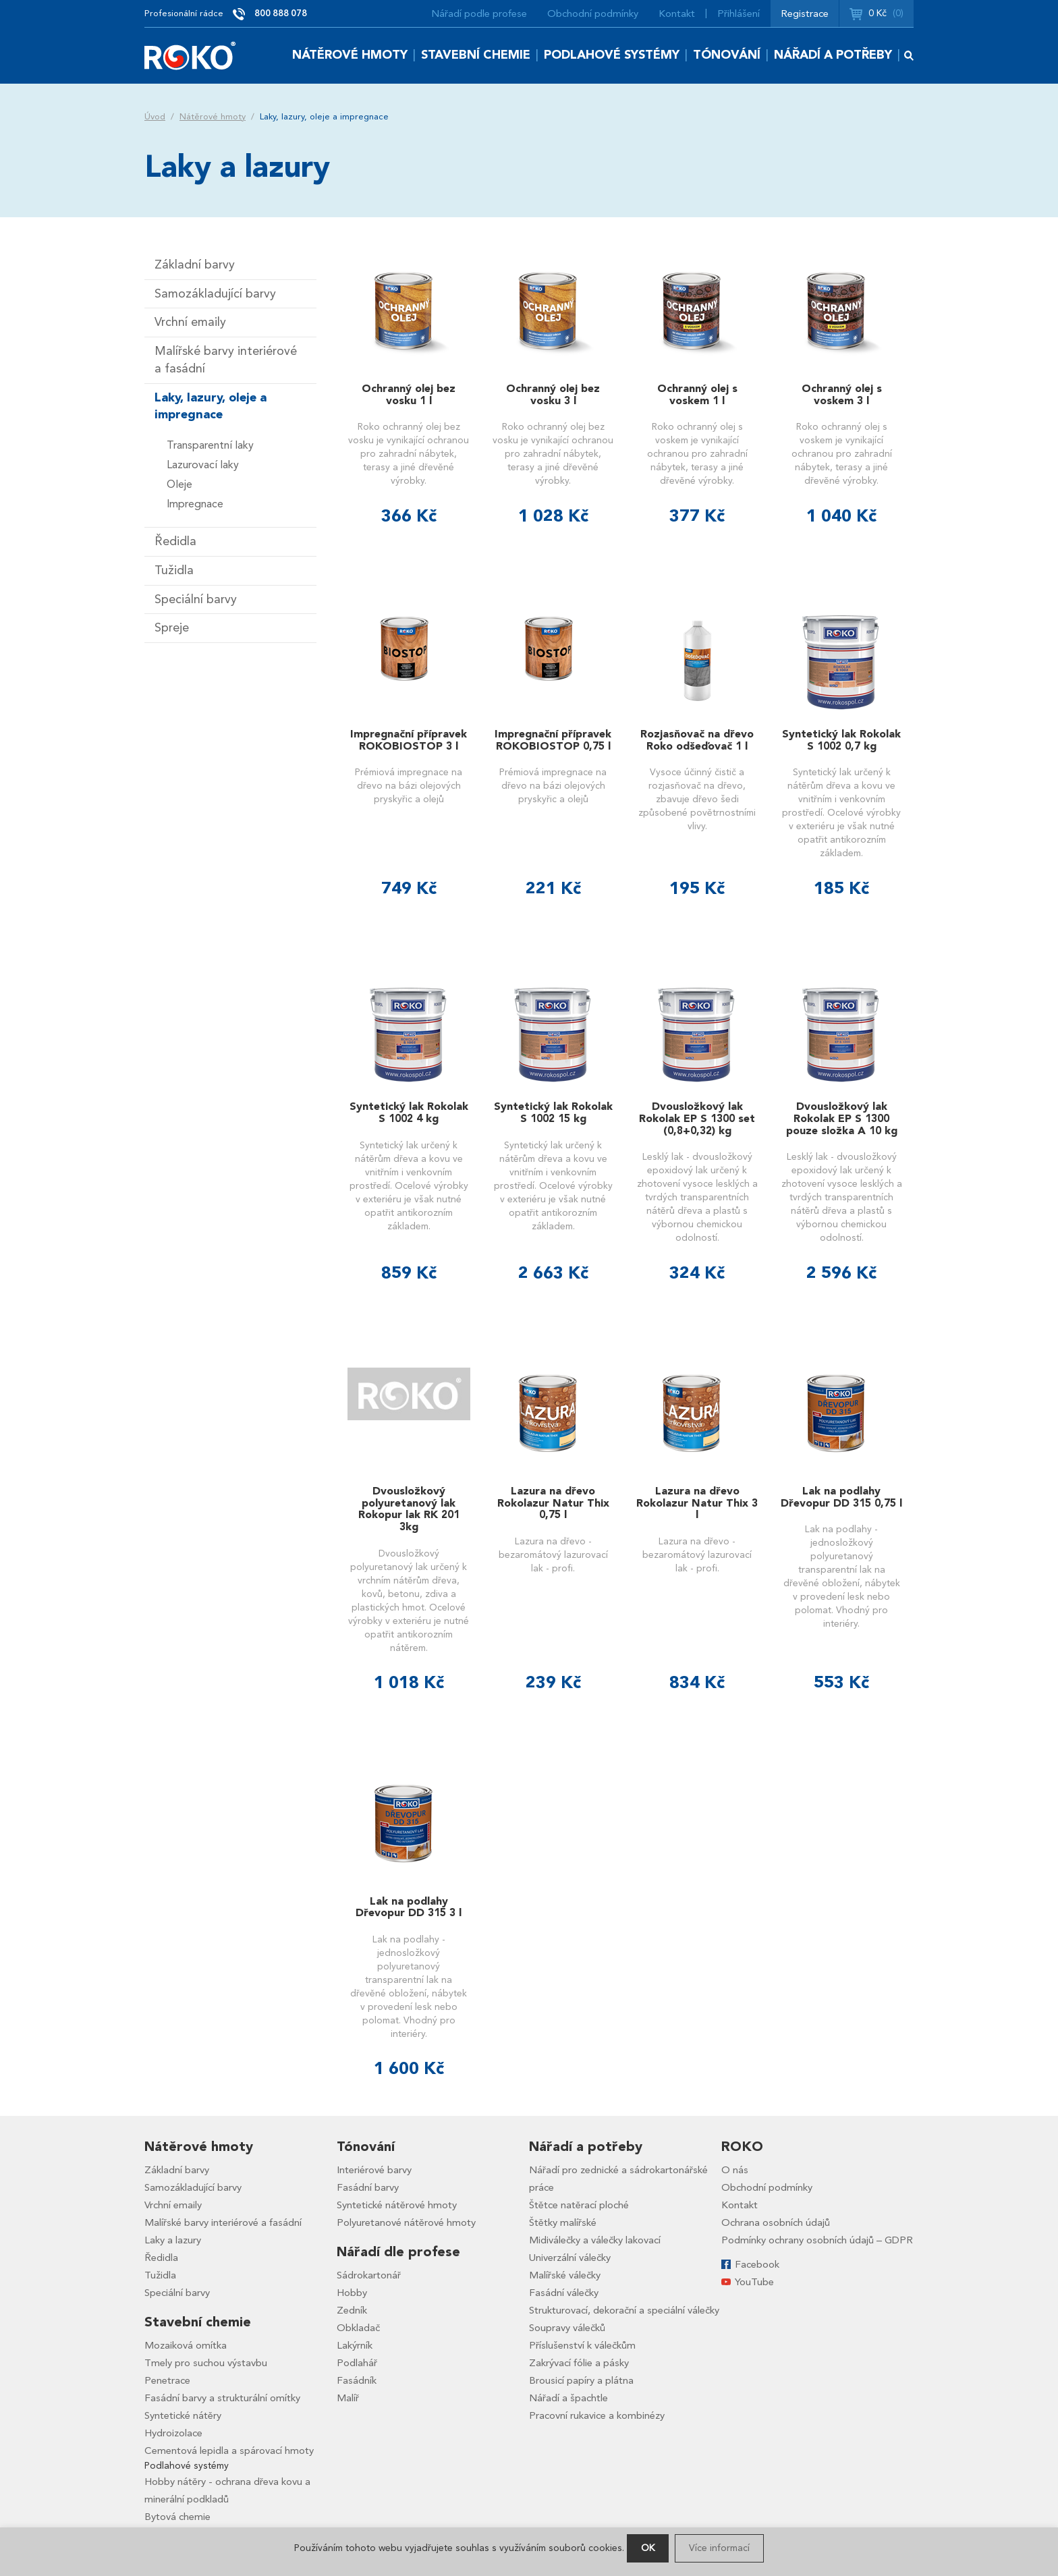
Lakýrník (354, 2345)
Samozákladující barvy (215, 293)
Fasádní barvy (368, 2187)
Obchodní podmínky (592, 13)
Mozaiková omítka (185, 2345)
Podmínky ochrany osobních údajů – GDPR (817, 2240)
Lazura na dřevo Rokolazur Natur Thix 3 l (697, 1503)
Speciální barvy (196, 599)
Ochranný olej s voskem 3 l (842, 394)
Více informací (719, 2548)
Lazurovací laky (203, 464)
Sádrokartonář (369, 2275)
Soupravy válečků (567, 2327)
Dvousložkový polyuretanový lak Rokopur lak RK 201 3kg (409, 1509)
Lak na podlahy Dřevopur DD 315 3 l (409, 1907)
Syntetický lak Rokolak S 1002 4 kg (409, 1112)
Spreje (172, 627)
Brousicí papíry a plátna (581, 2380)
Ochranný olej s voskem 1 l (697, 394)
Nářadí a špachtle (568, 2398)
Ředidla (175, 541)
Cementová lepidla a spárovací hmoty (229, 2450)
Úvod (154, 117)
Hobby (352, 2292)
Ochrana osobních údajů (775, 2222)
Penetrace (167, 2380)
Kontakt (677, 13)
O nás (734, 2170)
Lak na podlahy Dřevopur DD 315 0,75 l (841, 1497)
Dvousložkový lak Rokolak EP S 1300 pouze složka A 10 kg (841, 1118)
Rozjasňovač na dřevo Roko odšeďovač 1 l (697, 740)
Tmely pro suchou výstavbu (205, 2363)
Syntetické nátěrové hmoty (397, 2205)
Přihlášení (738, 13)
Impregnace (195, 504)
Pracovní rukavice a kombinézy (597, 2415)
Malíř (348, 2398)
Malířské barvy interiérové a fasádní (226, 360)
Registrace (805, 13)
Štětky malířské (562, 2222)
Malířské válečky (565, 2275)
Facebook (757, 2264)
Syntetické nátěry (182, 2415)
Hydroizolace (173, 2433)
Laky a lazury (172, 2240)
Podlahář (357, 2363)
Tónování (726, 55)
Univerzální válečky (570, 2257)
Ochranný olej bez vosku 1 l (408, 394)
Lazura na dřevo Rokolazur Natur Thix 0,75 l (553, 1503)
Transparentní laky (210, 445)
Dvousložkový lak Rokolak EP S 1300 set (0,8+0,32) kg (697, 1118)
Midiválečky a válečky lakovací (595, 2240)
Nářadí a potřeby (833, 55)
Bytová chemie (177, 2516)
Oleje (179, 484)
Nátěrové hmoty (350, 55)
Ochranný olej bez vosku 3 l (553, 394)
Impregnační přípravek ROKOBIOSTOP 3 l (408, 740)
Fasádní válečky (563, 2292)
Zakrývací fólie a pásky (579, 2363)
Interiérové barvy (374, 2170)
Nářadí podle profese (479, 13)
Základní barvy (195, 264)
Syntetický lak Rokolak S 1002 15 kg (553, 1112)
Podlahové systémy (611, 55)
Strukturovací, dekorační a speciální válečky (624, 2310)
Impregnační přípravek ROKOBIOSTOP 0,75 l (553, 740)
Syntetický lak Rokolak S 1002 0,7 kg (841, 740)
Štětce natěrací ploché (579, 2205)
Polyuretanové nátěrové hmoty (406, 2222)
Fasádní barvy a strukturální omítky (222, 2398)
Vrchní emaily (190, 322)
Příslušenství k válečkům (582, 2345)
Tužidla (174, 570)
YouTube (754, 2282)
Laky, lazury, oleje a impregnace (211, 406)
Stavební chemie (475, 55)
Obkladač (358, 2327)
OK (648, 2548)
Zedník (352, 2310)
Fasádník (357, 2380)
